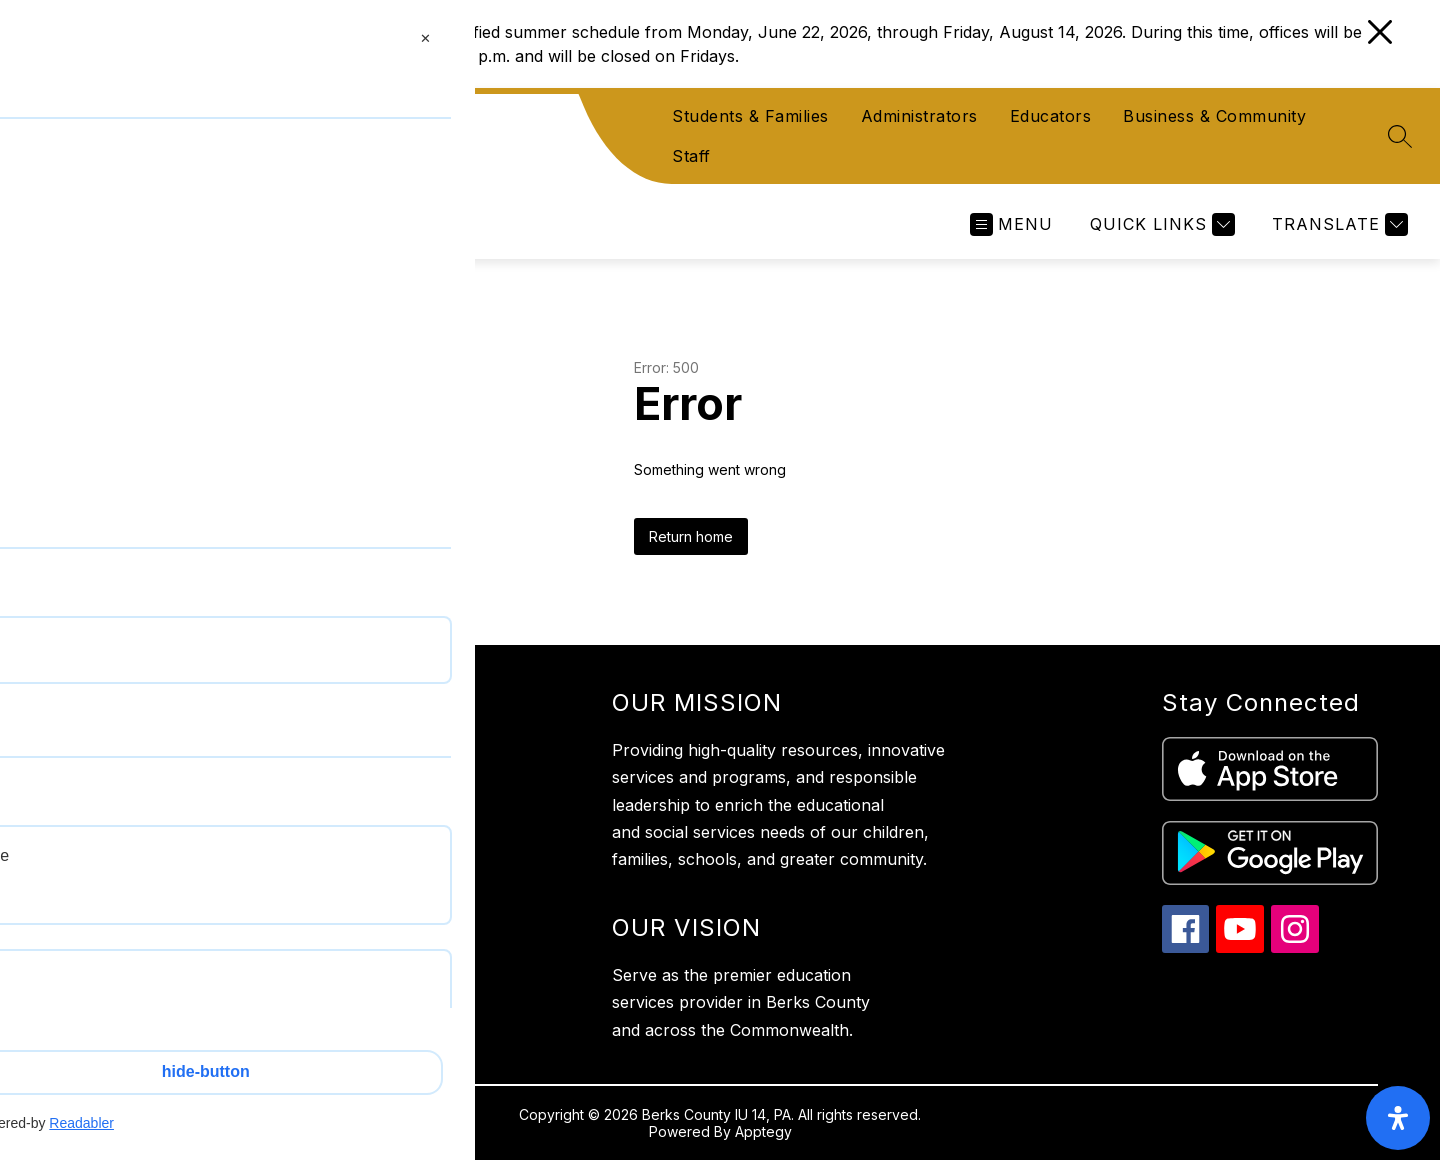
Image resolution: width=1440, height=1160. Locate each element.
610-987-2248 (175, 911)
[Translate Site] (1337, 224)
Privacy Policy (116, 982)
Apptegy (763, 1131)
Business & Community (1214, 116)
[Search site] (1400, 136)
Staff (691, 156)
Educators (1051, 116)
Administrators (919, 116)
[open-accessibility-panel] (1398, 1118)
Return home (691, 536)
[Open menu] (1011, 224)
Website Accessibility (140, 1022)
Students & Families (750, 116)
